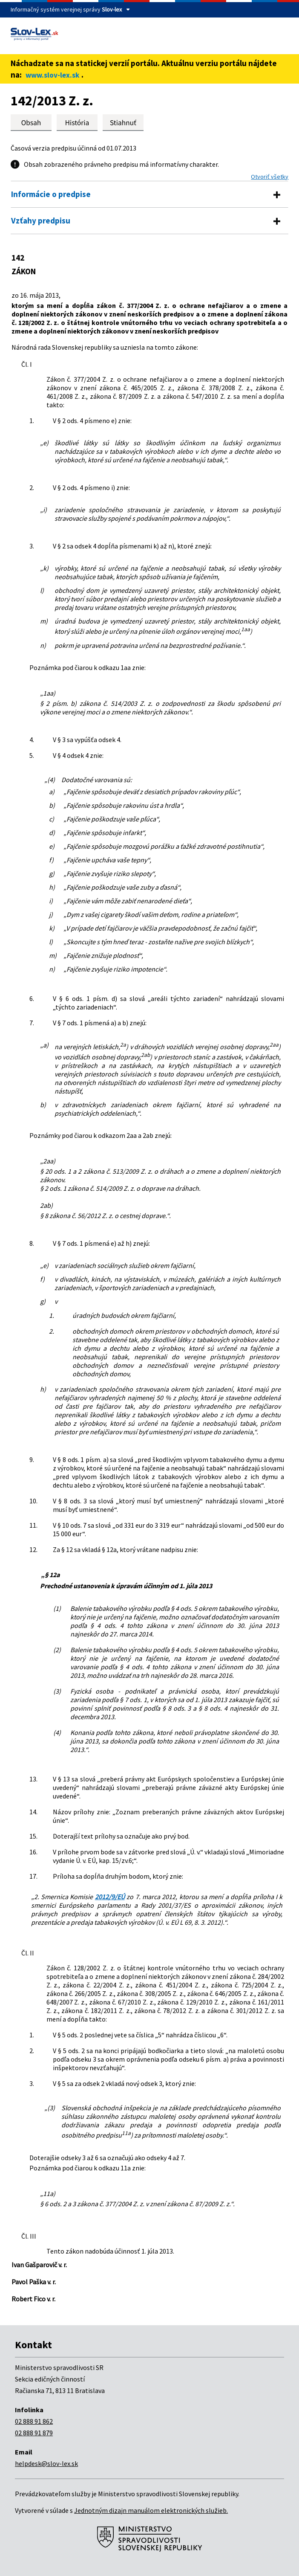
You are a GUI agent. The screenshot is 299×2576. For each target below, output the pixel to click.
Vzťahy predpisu (40, 220)
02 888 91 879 (34, 2432)
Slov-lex (112, 9)
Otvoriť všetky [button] (269, 176)
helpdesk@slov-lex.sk (46, 2463)
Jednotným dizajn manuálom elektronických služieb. (151, 2510)
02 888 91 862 (34, 2421)
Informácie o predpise (51, 194)
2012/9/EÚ (110, 1896)
